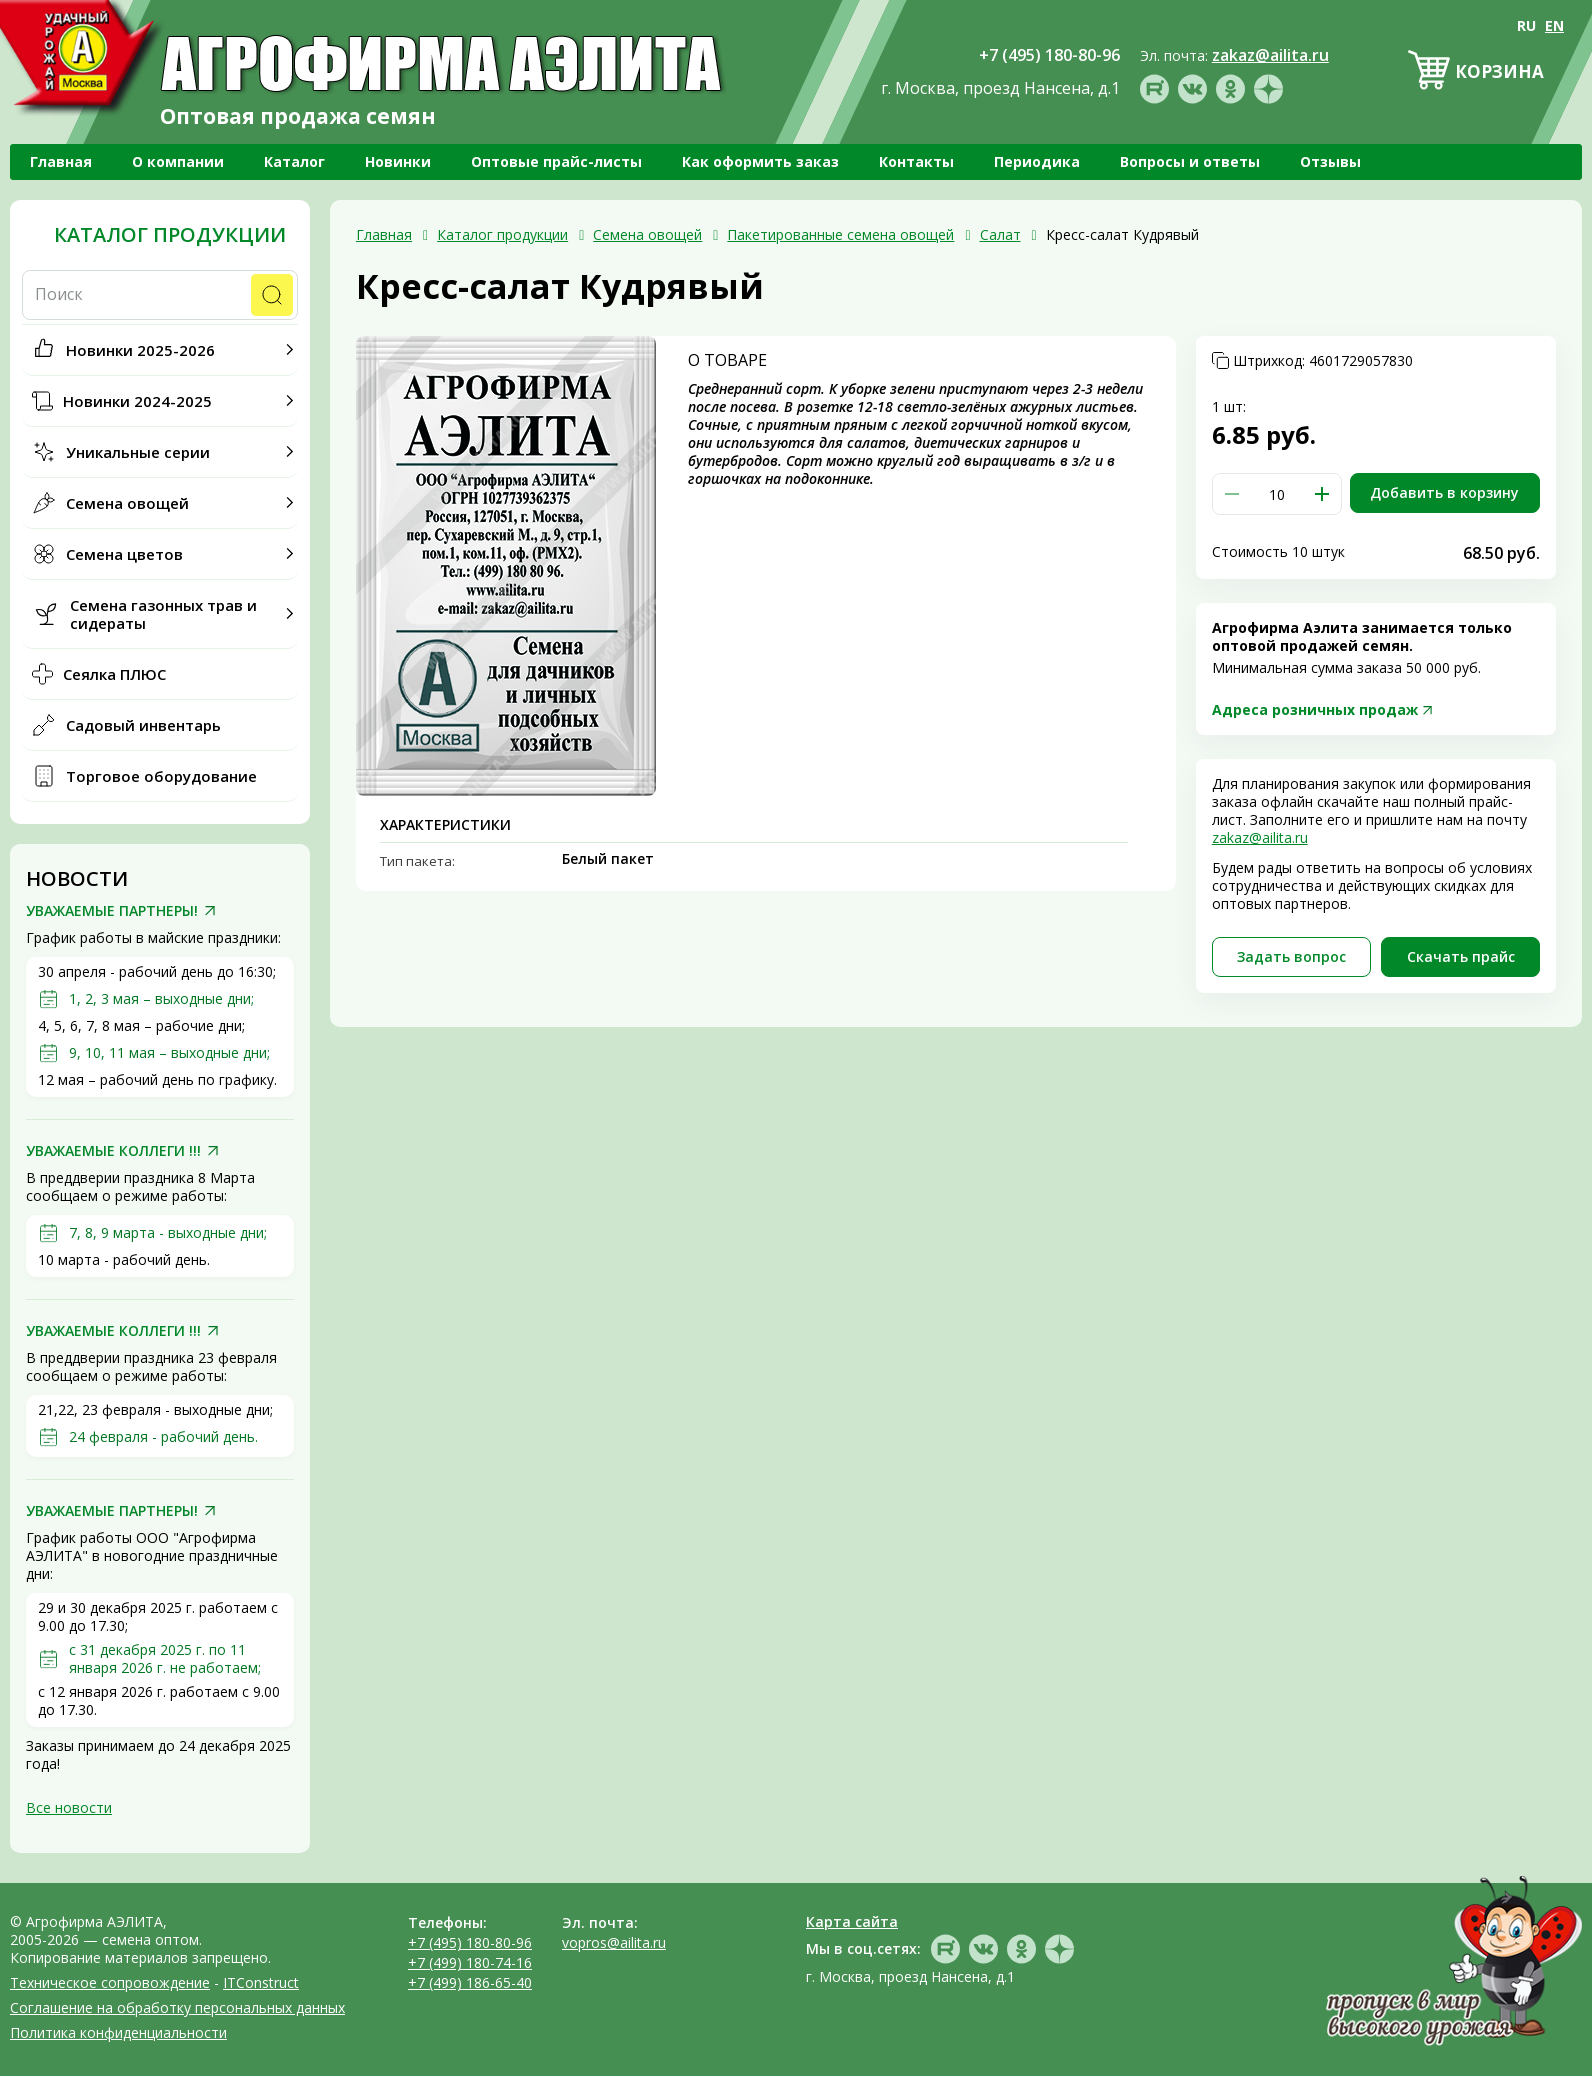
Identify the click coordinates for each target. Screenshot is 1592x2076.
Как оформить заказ (760, 161)
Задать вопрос (1291, 956)
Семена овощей (127, 503)
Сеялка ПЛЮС (114, 674)
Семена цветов (124, 554)
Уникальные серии (138, 452)
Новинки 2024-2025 (137, 401)
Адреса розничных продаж (1315, 709)
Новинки (398, 161)
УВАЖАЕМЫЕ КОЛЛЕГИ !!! (113, 1151)
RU (1526, 25)
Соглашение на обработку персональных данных (177, 2007)
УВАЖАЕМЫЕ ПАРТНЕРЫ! (112, 911)
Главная (61, 161)
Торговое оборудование (161, 776)
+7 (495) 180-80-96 (470, 1942)
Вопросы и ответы (1190, 161)
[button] (1322, 494)
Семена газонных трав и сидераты (163, 614)
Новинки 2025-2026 (140, 350)
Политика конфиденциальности (118, 2032)
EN (1554, 25)
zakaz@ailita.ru (1260, 837)
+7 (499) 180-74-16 (470, 1962)
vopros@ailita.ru (614, 1942)
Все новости (69, 1807)
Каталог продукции (170, 235)
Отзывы (1330, 161)
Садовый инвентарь (143, 725)
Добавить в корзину (1444, 492)
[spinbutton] (1277, 494)
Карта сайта (852, 1921)
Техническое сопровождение (110, 1982)
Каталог (294, 161)
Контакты (916, 161)
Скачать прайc (1461, 956)
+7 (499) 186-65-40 (470, 1982)
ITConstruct (261, 1982)
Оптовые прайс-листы (556, 161)
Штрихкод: (1323, 361)
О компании (178, 161)
